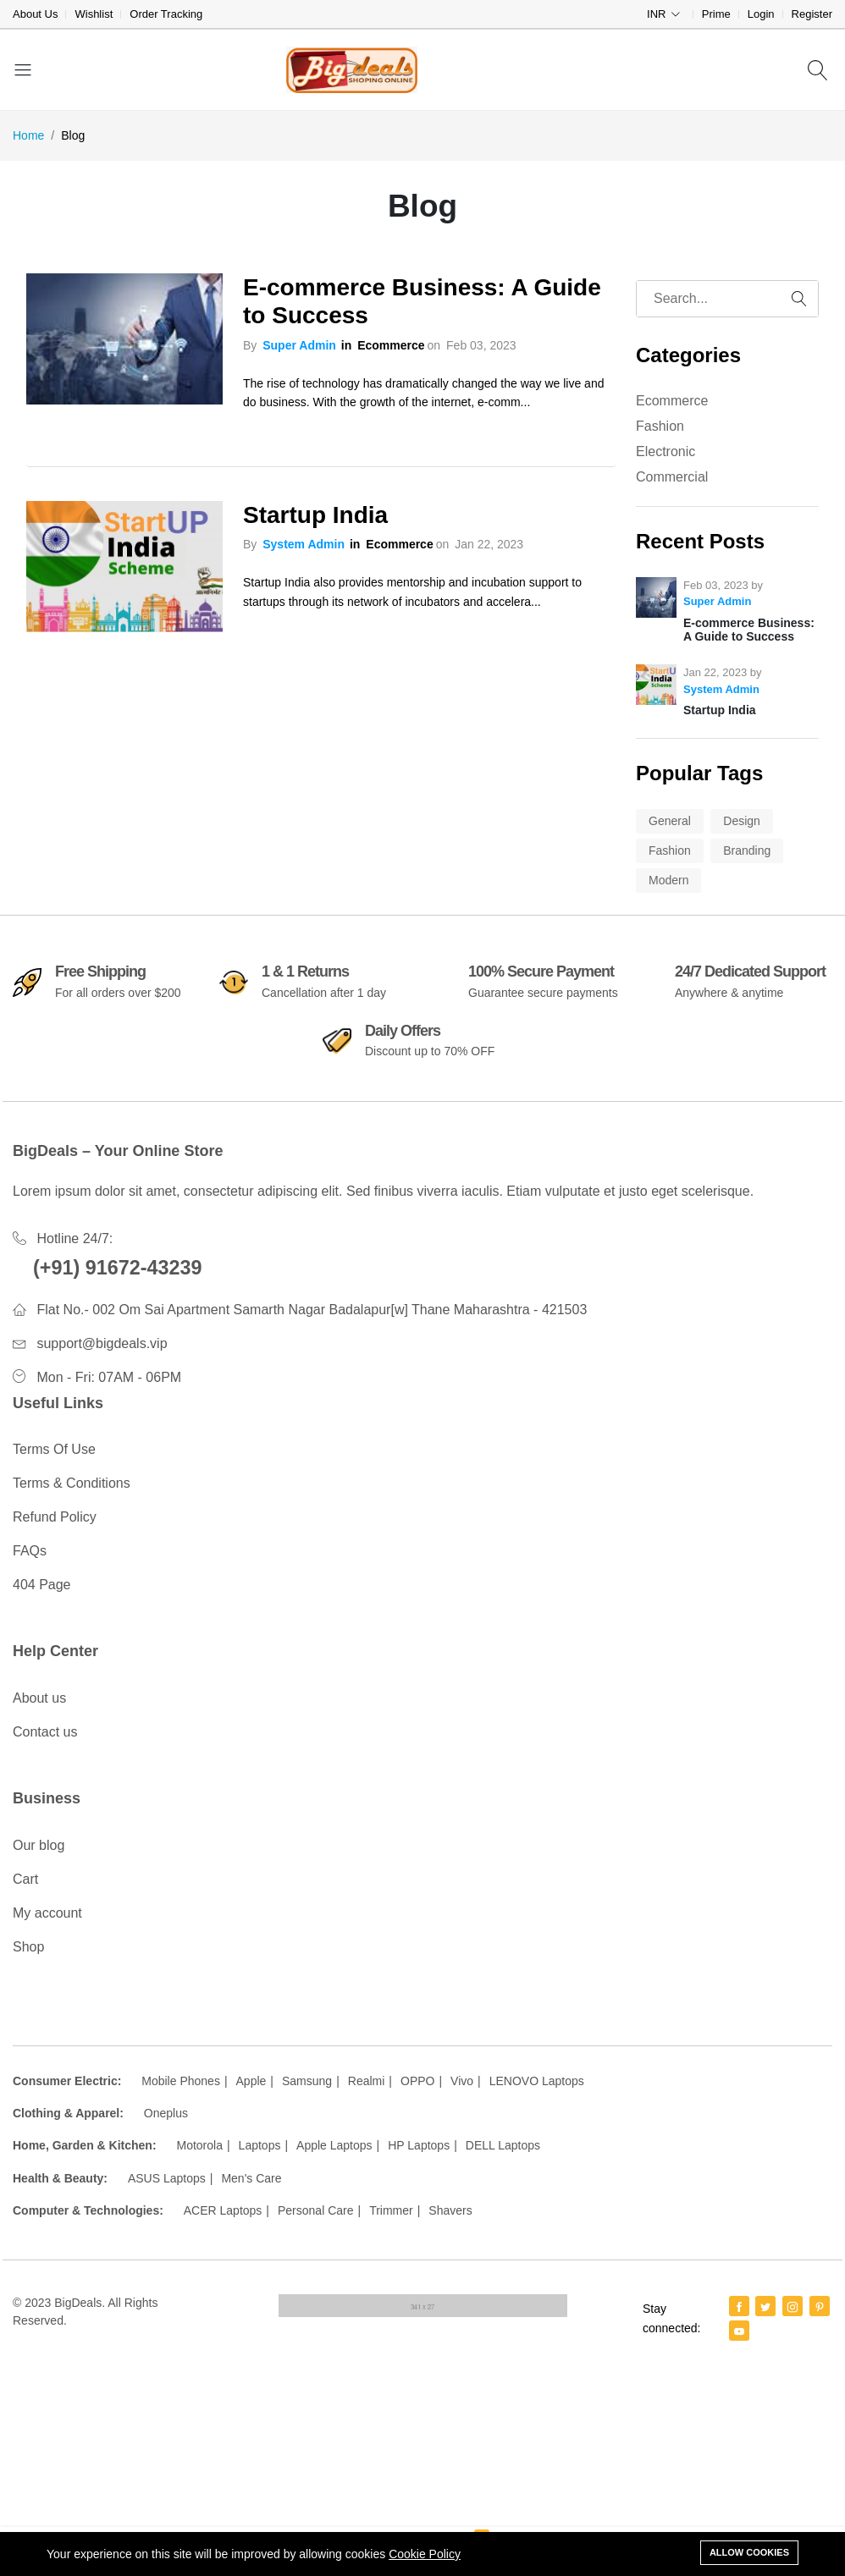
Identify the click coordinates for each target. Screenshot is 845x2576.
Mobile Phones (180, 2081)
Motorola (199, 2145)
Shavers (450, 2210)
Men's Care (251, 2178)
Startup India (315, 515)
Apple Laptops (334, 2145)
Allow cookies (749, 2552)
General (670, 821)
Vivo (461, 2081)
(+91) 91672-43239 (117, 1268)
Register (812, 13)
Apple (251, 2081)
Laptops (260, 2145)
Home (28, 135)
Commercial (672, 477)
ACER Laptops (223, 2210)
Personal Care (316, 2210)
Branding (746, 850)
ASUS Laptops (167, 2178)
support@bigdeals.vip (101, 1343)
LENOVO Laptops (536, 2081)
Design (741, 821)
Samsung (307, 2081)
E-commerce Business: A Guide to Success (422, 301)
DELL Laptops (503, 2145)
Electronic (665, 451)
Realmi (366, 2081)
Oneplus (166, 2113)
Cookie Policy (425, 2554)
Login (761, 13)
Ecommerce (390, 345)
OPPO (417, 2081)
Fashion (660, 426)
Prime (716, 13)
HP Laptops (419, 2145)
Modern (668, 880)
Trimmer (391, 2210)
